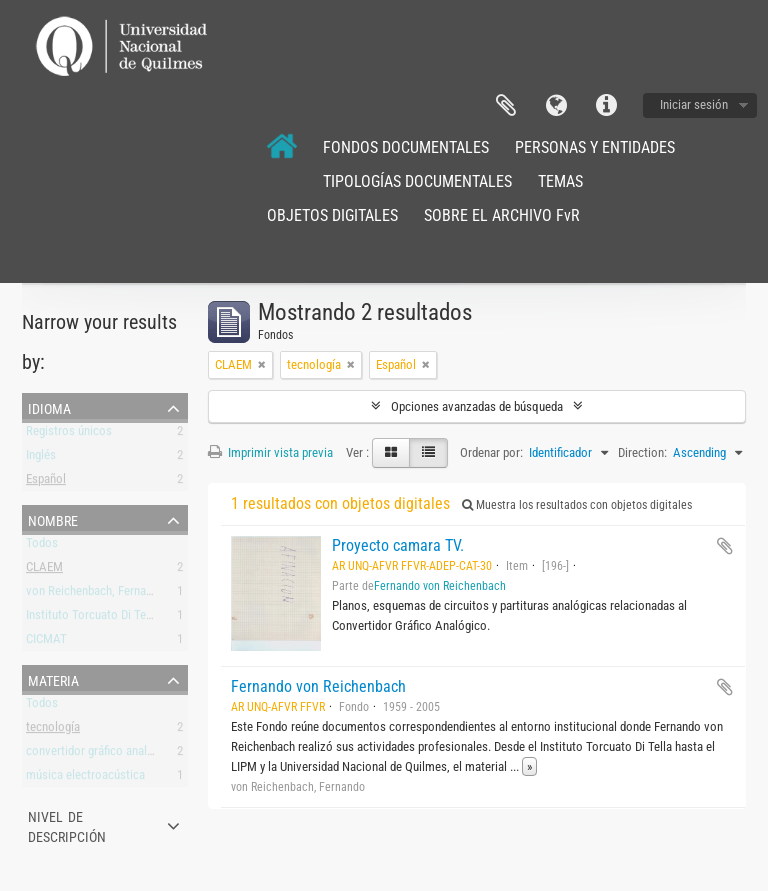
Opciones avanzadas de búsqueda (477, 406)
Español (46, 482)
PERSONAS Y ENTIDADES (595, 147)
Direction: (642, 452)
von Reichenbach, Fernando (95, 594)
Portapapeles (506, 106)
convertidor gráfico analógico (101, 754)
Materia (53, 679)
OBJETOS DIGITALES (332, 215)
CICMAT (46, 642)
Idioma (556, 106)
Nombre (53, 519)
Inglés (41, 458)
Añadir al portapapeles (725, 546)
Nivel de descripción (67, 825)
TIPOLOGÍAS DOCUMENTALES (417, 181)
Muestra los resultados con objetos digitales (577, 505)
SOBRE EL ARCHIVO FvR (502, 215)
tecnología (53, 730)
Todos (42, 546)
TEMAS (560, 181)
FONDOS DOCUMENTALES (406, 147)
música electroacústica (85, 778)
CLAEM (44, 570)
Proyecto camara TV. (398, 545)
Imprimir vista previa (270, 452)
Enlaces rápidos (606, 106)
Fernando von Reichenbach (440, 586)
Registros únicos (69, 434)
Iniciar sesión (694, 104)
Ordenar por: (491, 452)
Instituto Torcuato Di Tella (92, 618)
